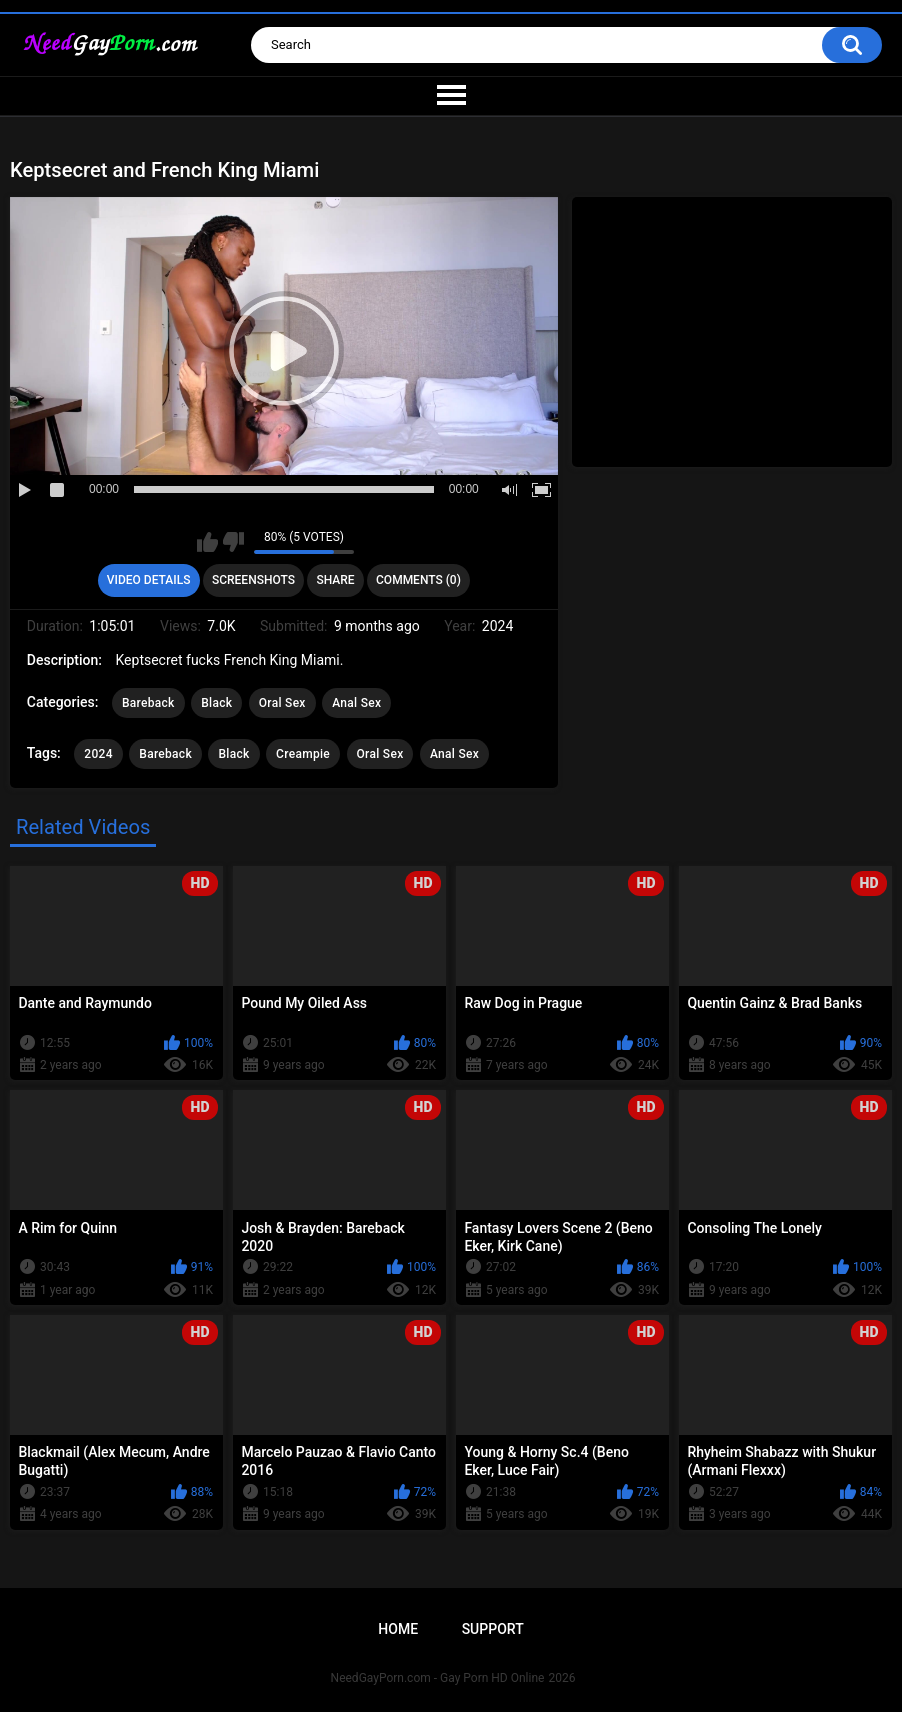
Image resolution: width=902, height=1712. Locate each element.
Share (335, 580)
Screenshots (253, 580)
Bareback (148, 703)
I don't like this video (233, 542)
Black (216, 703)
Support (493, 1629)
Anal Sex (356, 703)
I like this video (207, 542)
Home (398, 1629)
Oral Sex (282, 703)
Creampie (303, 754)
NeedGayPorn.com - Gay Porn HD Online (438, 1678)
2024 (98, 754)
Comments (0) (418, 580)
